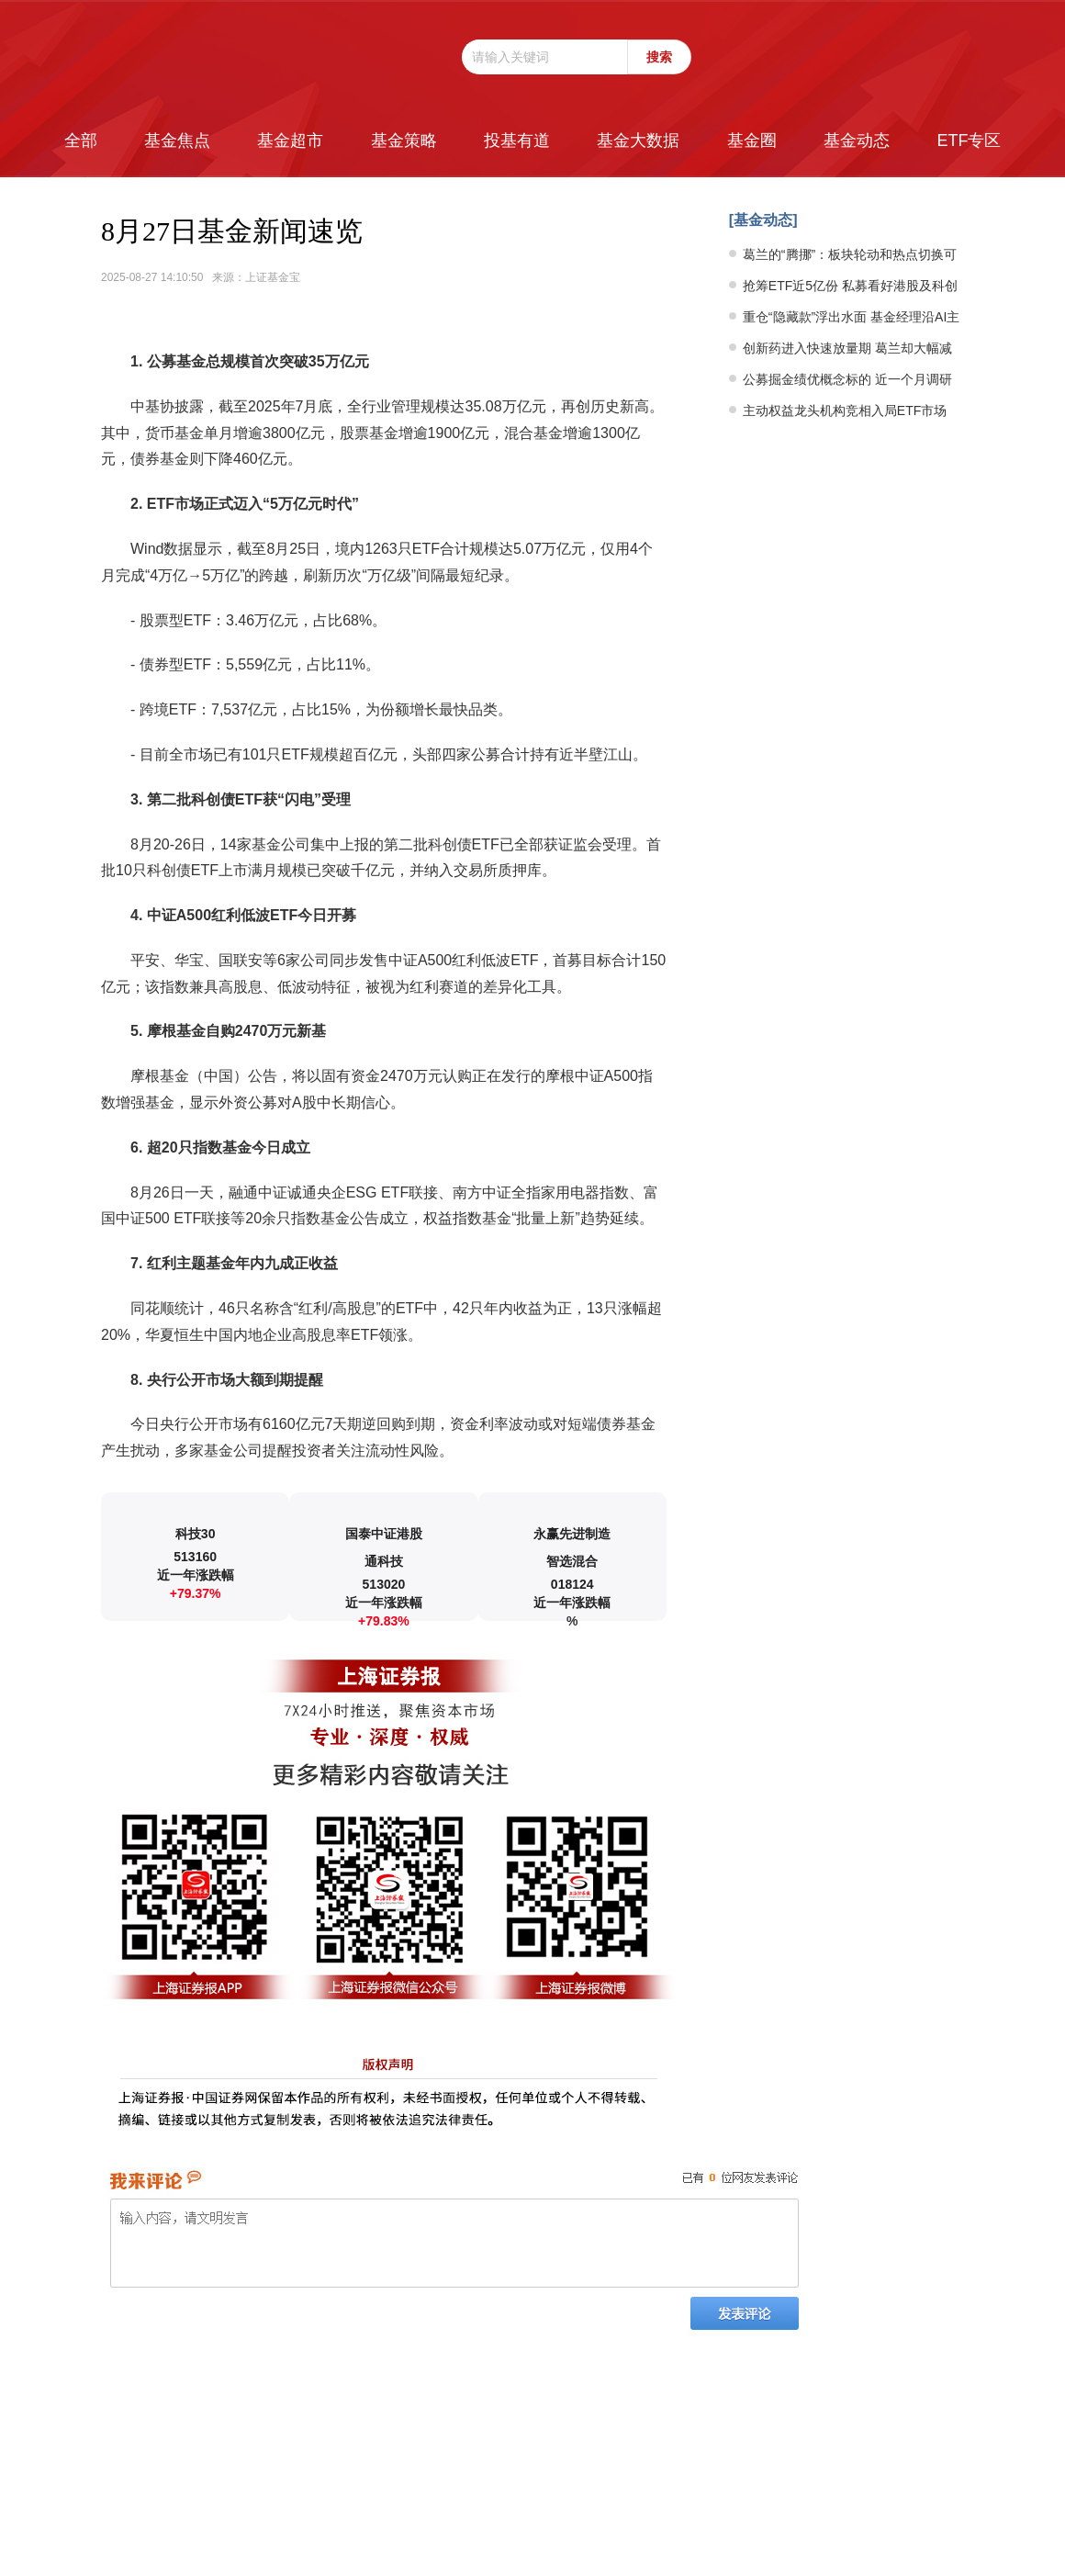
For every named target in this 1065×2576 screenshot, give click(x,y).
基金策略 (404, 140)
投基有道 (517, 140)
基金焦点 (177, 140)
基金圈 (752, 140)
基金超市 (290, 140)
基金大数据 (638, 140)
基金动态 (857, 140)
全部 (80, 140)
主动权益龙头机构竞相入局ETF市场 (845, 410)
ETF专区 (968, 140)
